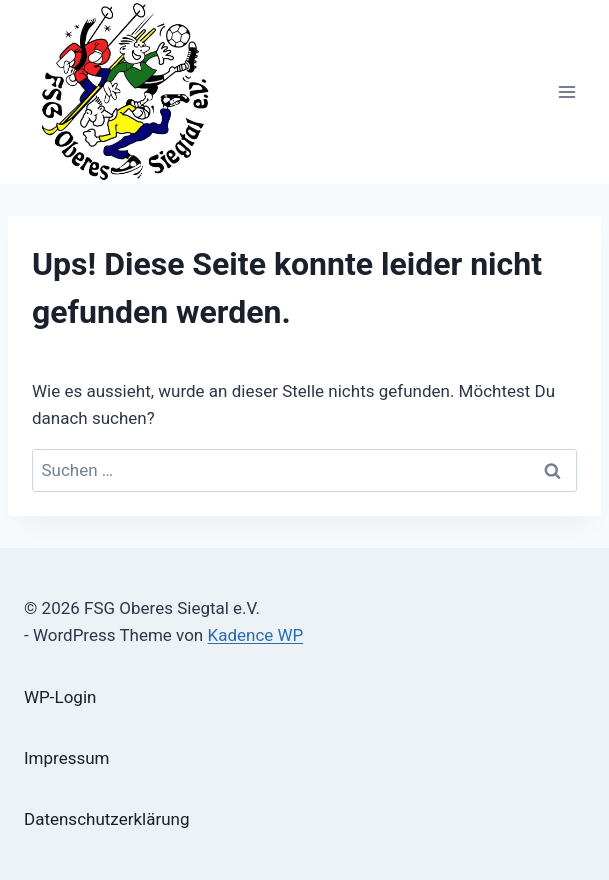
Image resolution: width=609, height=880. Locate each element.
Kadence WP (255, 635)
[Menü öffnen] (566, 91)
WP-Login (60, 697)
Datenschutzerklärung (106, 819)
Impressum (67, 758)
